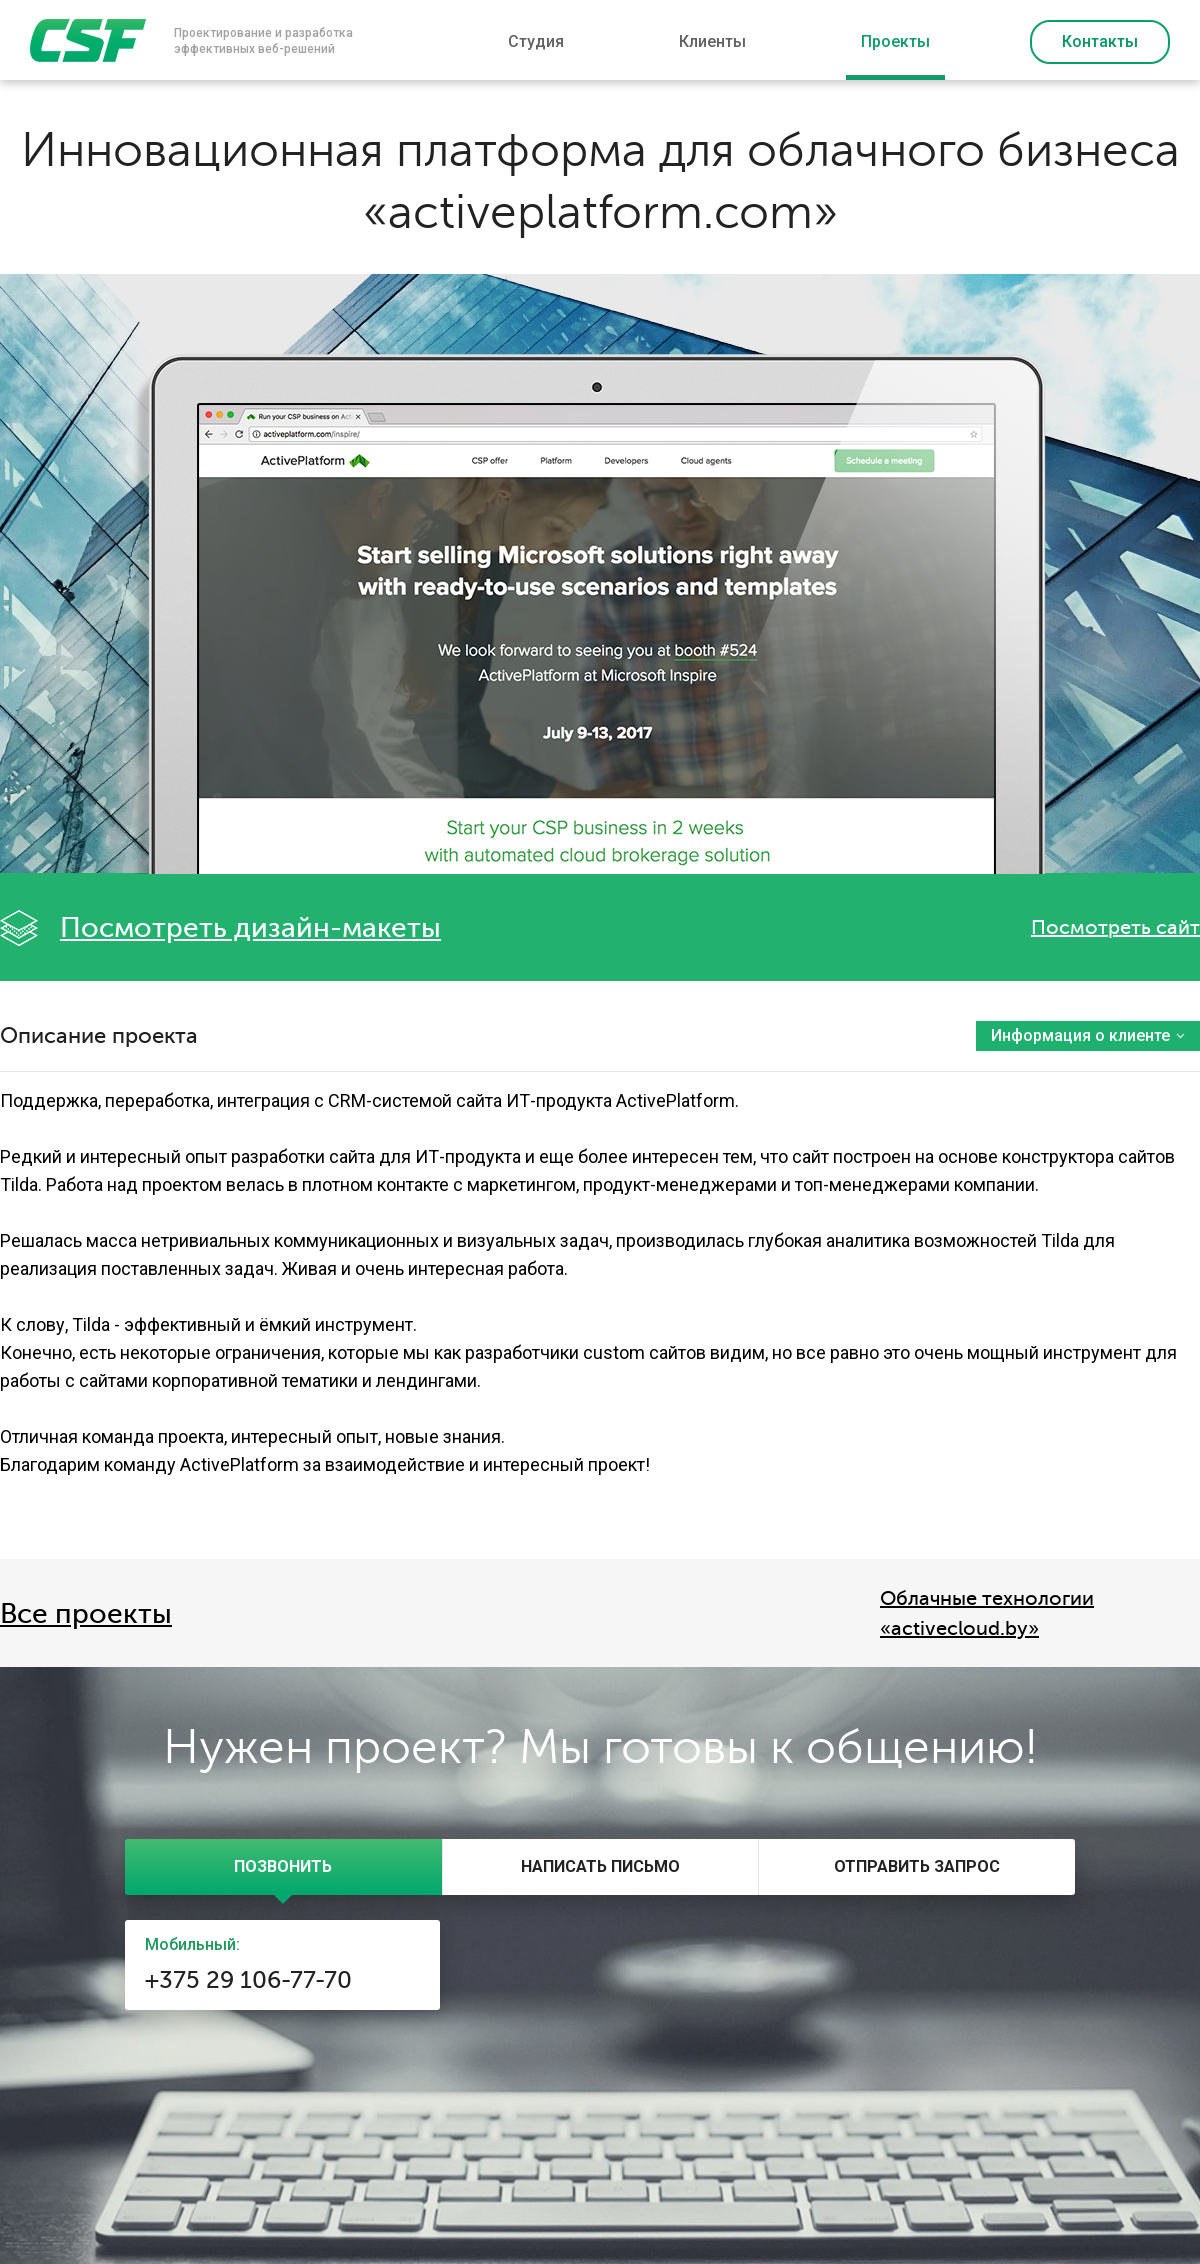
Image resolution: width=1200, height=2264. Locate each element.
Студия (536, 41)
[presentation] (283, 1867)
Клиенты (712, 41)
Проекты (895, 41)
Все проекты (86, 1614)
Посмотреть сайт (1115, 927)
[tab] (283, 1867)
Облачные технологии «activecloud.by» (987, 1613)
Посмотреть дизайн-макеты (250, 928)
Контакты (1100, 41)
